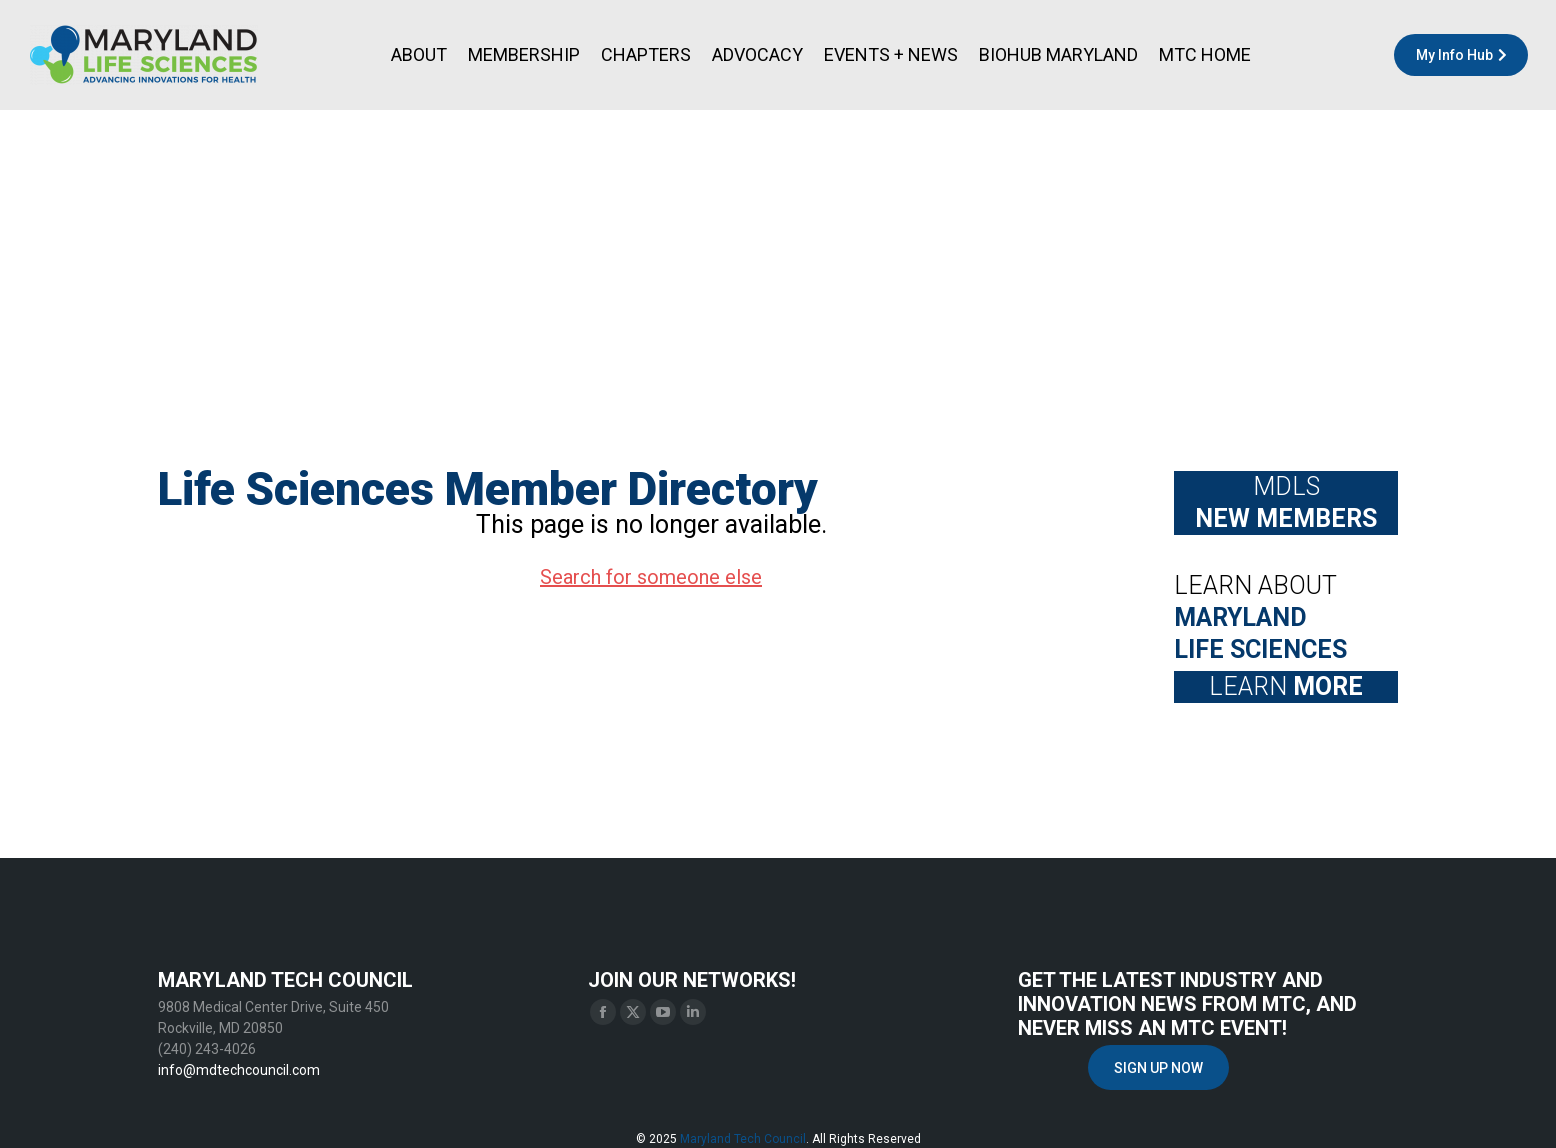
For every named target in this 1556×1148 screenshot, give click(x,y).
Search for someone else (651, 577)
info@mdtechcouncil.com (239, 1070)
